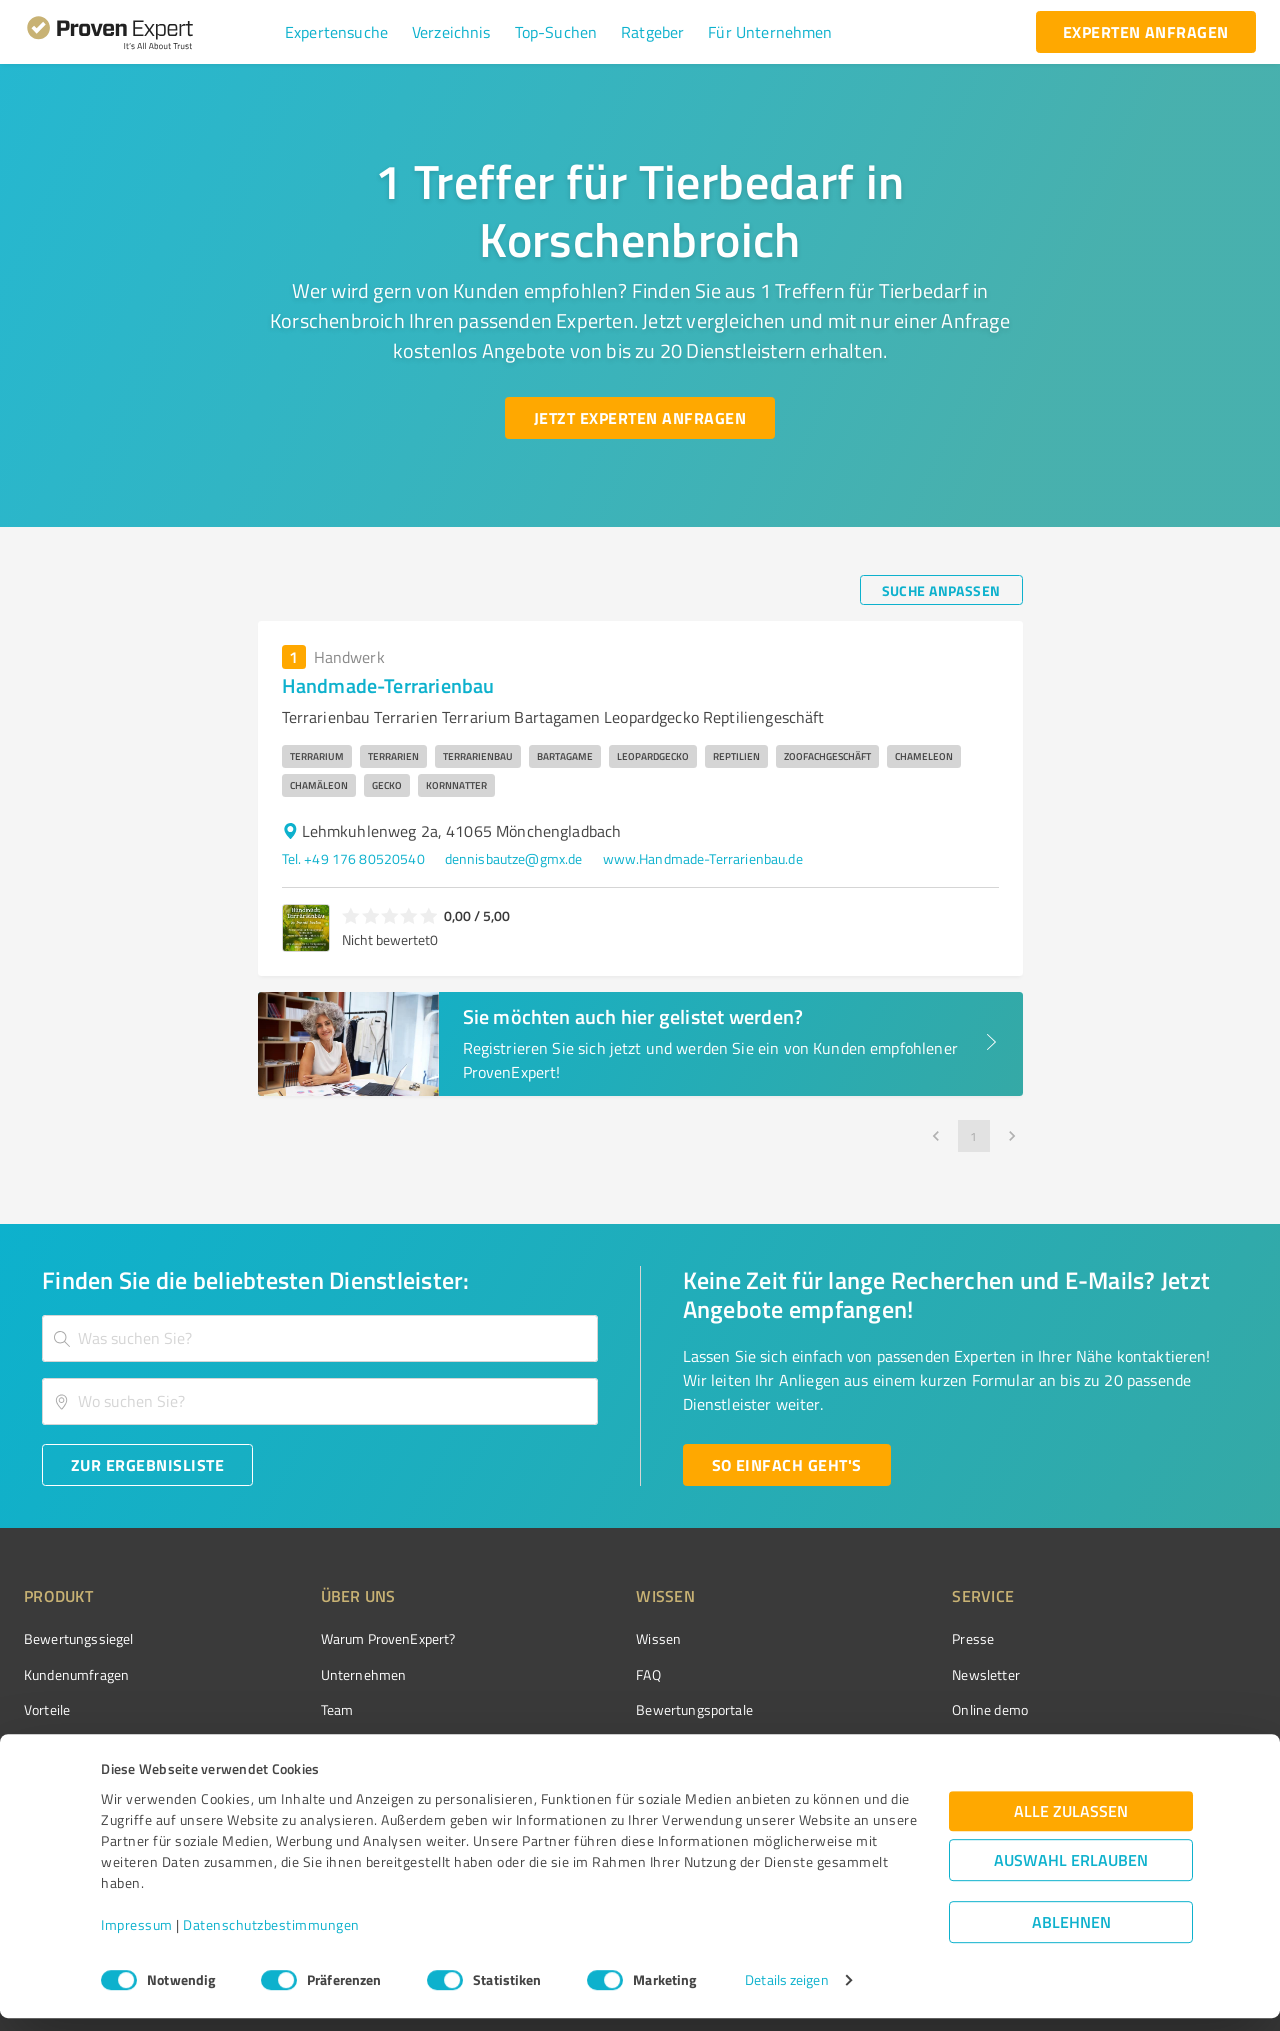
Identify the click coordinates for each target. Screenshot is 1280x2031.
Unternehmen (326, 1674)
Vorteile (47, 1709)
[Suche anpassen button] (941, 590)
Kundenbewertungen (624, 1744)
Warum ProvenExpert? (350, 1638)
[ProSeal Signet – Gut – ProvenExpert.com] (1181, 1676)
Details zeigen (786, 1993)
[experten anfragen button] (1146, 32)
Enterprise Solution (82, 1744)
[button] (336, 32)
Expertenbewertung (900, 1744)
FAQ (573, 1674)
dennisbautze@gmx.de (514, 858)
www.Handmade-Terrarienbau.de (703, 858)
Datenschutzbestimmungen (271, 1937)
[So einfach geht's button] (787, 1465)
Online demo (878, 1709)
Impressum (137, 1937)
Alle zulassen (1071, 1824)
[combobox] (320, 1338)
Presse (861, 1638)
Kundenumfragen (76, 1674)
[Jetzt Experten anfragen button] (640, 418)
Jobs (296, 1744)
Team (299, 1709)
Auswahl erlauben (1071, 1873)
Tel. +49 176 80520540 (353, 858)
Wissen (583, 1638)
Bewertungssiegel (78, 1638)
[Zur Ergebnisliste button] (147, 1465)
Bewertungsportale (619, 1709)
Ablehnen (1071, 1935)
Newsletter (874, 1674)
